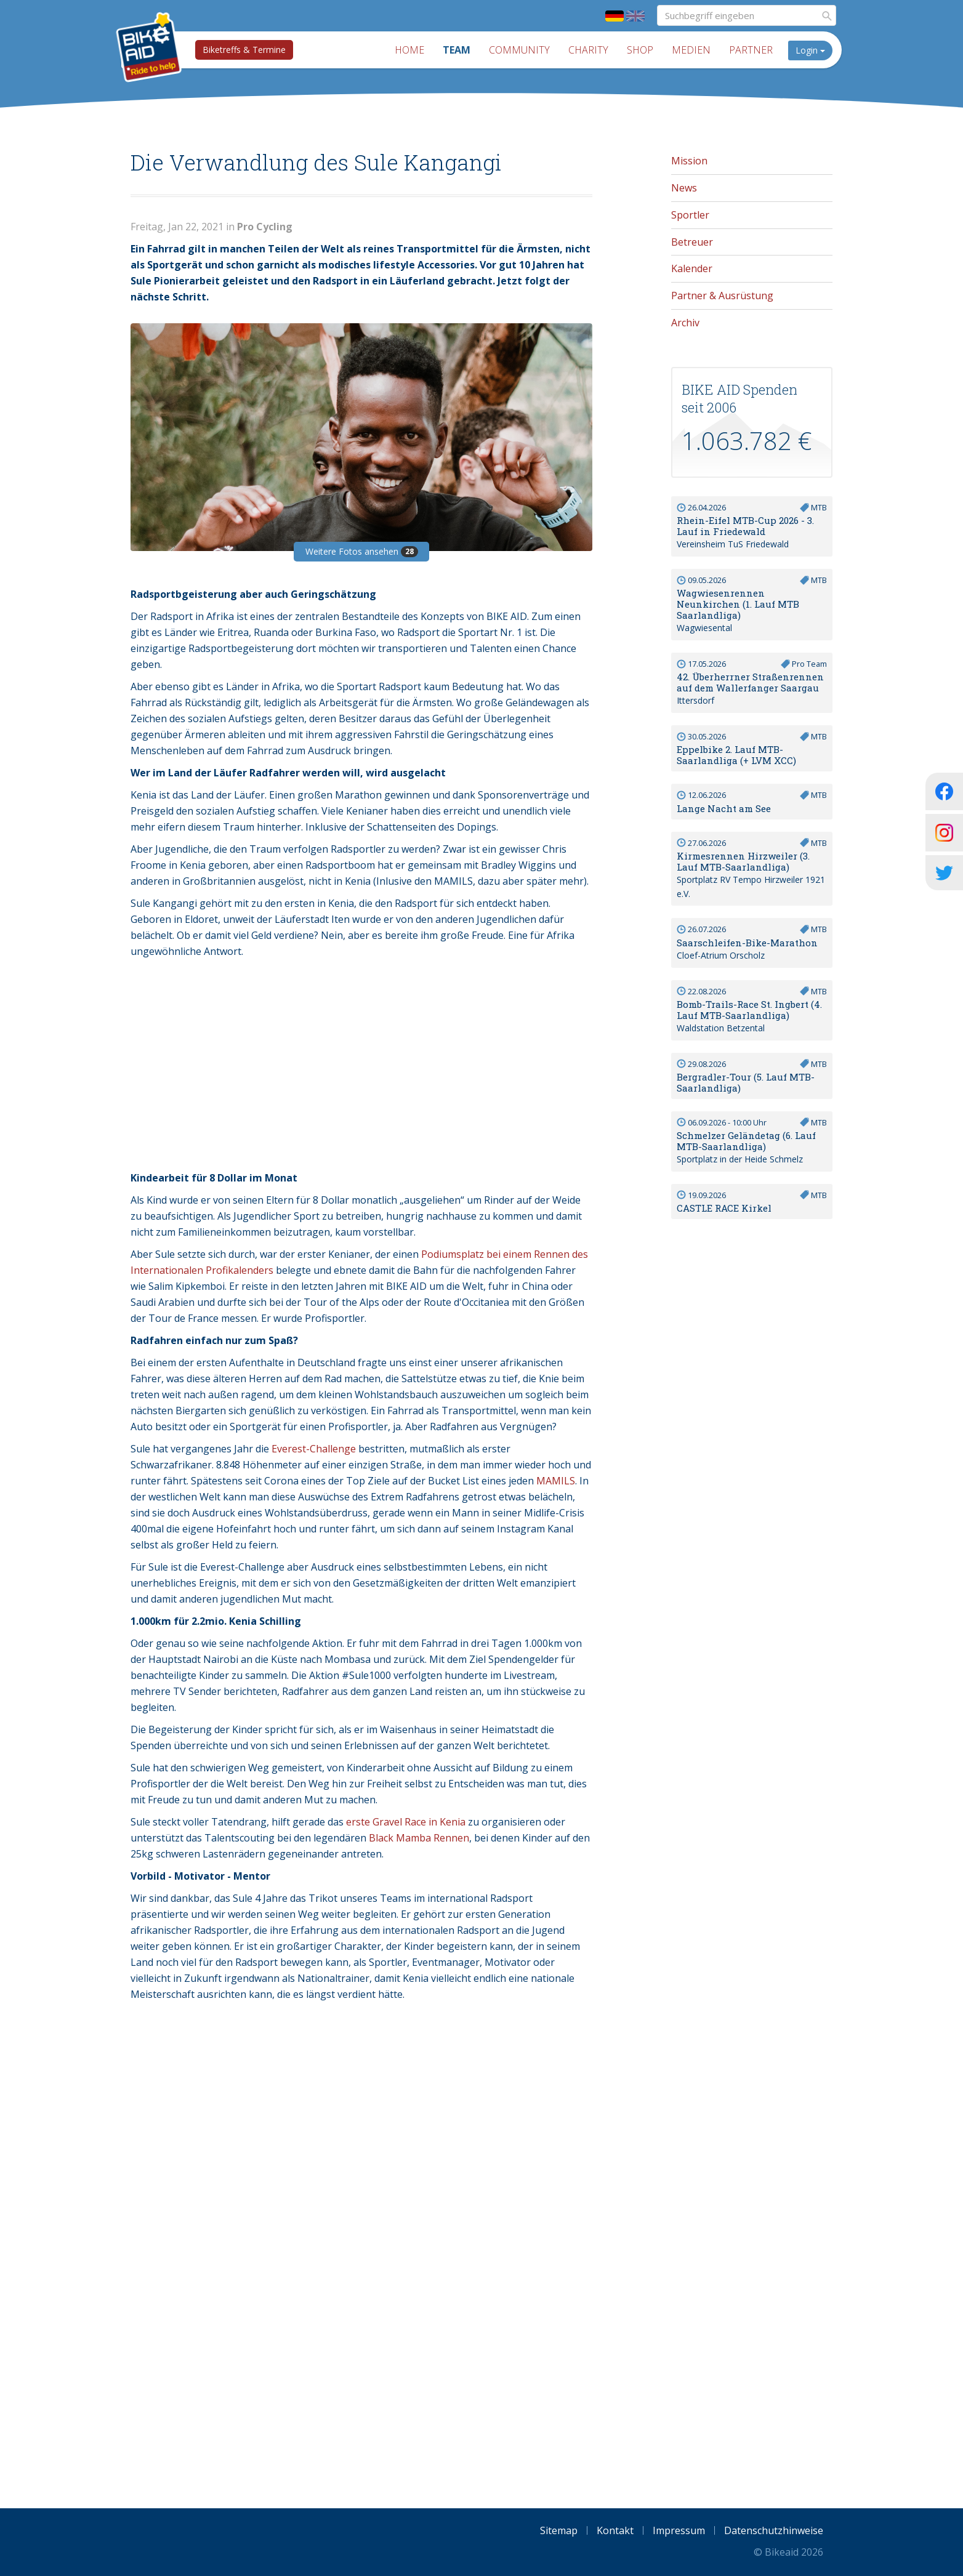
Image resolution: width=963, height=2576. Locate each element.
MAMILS (555, 1480)
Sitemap (559, 2530)
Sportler (690, 215)
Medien (691, 50)
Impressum (679, 2530)
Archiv (685, 322)
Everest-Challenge (314, 1448)
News (684, 188)
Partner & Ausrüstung (722, 295)
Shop (640, 50)
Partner (751, 50)
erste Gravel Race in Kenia (405, 1822)
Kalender (691, 268)
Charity (588, 50)
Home (409, 50)
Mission (689, 160)
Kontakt (615, 2530)
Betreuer (692, 242)
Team (456, 50)
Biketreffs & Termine (244, 49)
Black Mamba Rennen (419, 1838)
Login (810, 50)
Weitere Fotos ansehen (361, 551)
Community (519, 50)
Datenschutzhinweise (773, 2530)
